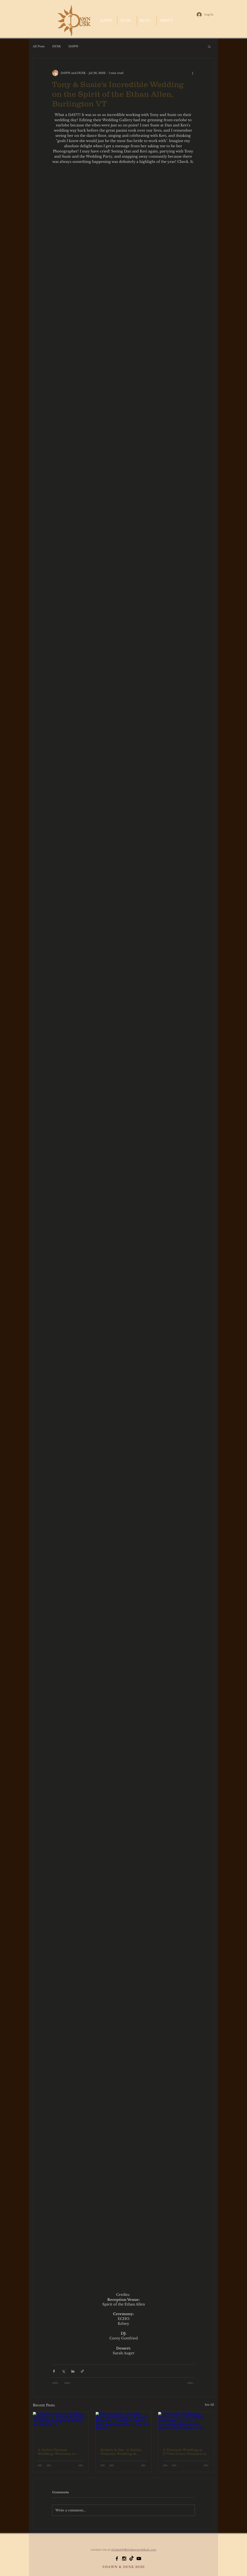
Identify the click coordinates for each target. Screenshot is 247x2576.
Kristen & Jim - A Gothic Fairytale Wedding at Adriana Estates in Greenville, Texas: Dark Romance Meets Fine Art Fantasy (121, 2452)
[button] (209, 46)
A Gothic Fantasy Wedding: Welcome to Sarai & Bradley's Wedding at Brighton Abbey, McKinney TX (60, 2452)
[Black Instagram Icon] (124, 2558)
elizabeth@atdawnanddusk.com (133, 2549)
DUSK (56, 46)
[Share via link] (82, 2371)
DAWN (73, 46)
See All (209, 2404)
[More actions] (192, 73)
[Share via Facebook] (54, 2371)
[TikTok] (131, 2558)
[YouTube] (139, 2558)
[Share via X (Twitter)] (63, 2371)
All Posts (39, 46)
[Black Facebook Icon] (117, 2558)
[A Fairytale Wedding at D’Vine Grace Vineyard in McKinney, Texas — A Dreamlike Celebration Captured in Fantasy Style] (186, 2427)
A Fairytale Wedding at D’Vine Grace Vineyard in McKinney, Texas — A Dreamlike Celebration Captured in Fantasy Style (185, 2452)
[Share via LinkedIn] (73, 2371)
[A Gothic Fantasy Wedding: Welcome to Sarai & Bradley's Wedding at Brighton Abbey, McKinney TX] (61, 2427)
